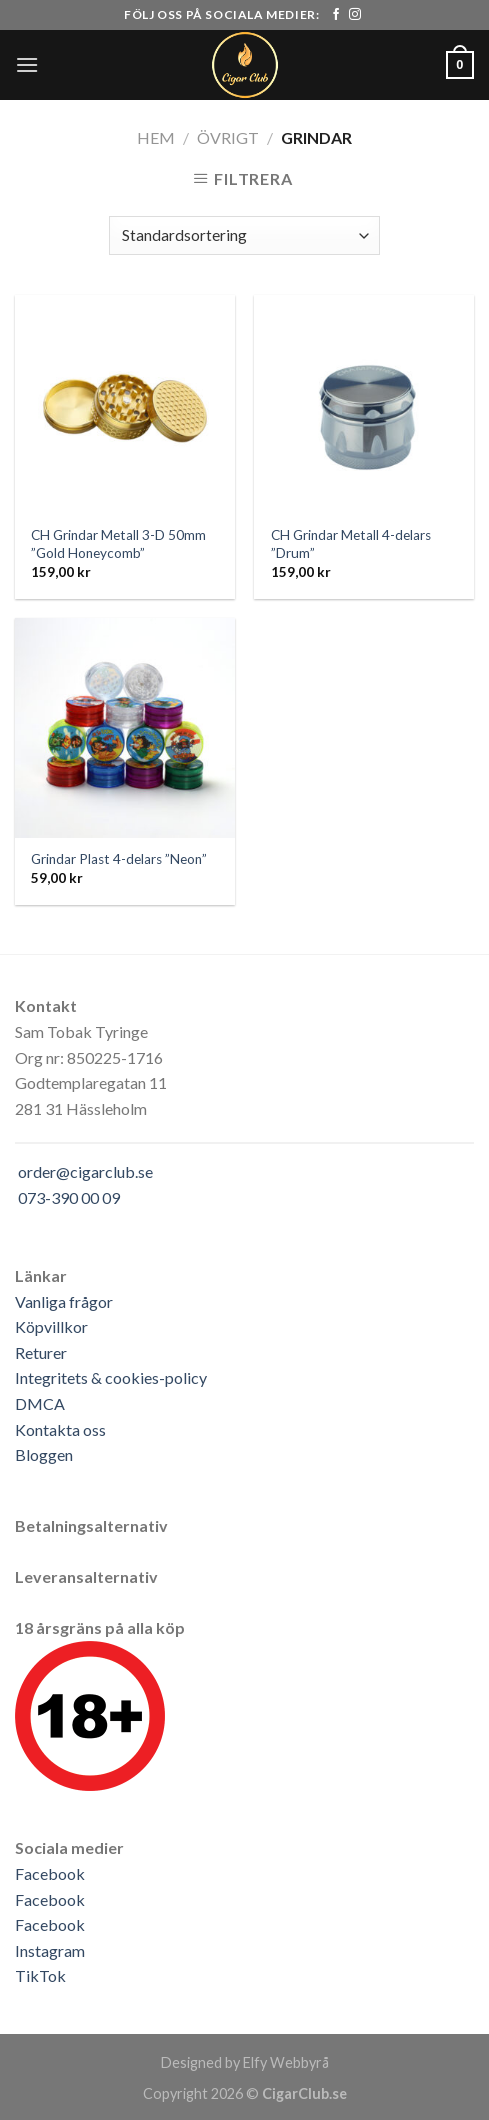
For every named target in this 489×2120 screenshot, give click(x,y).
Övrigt (228, 137)
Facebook (50, 1873)
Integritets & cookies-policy (111, 1377)
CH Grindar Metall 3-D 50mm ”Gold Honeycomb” (118, 544)
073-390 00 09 (69, 1197)
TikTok (40, 1975)
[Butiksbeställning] (244, 235)
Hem (156, 137)
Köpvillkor (51, 1326)
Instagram (50, 1950)
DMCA (40, 1403)
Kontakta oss (60, 1429)
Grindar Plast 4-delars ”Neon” (119, 859)
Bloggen (44, 1454)
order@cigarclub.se (85, 1171)
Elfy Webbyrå (286, 2062)
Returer (41, 1352)
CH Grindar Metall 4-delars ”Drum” (351, 544)
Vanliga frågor (64, 1301)
